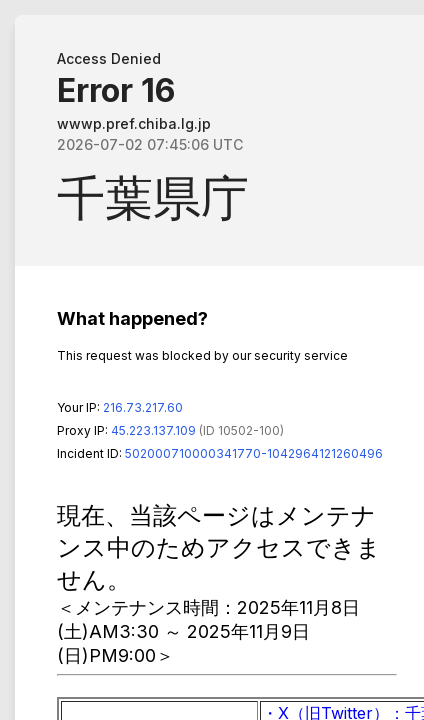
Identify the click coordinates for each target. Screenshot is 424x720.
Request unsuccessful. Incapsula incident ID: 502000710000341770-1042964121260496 (212, 360)
